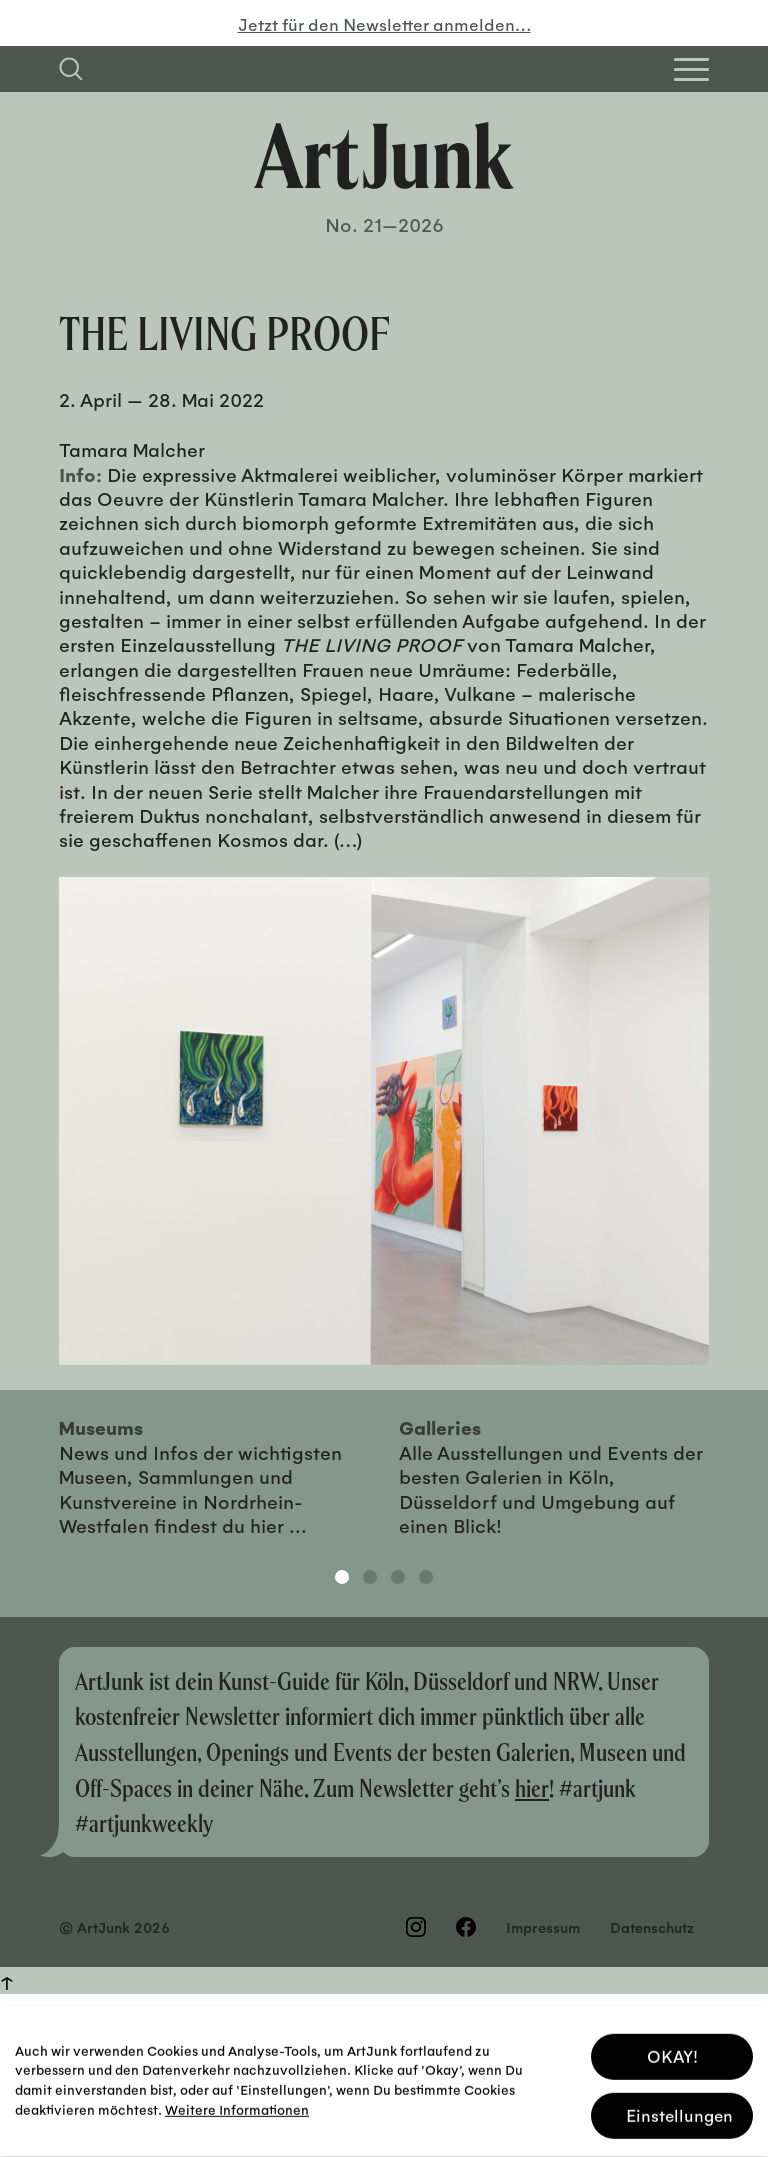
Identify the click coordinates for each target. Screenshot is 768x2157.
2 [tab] (370, 1577)
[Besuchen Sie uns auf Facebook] (466, 1927)
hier (532, 1787)
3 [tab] (398, 1577)
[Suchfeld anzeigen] (71, 69)
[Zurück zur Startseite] (384, 156)
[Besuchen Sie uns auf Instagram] (416, 1927)
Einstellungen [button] (679, 2108)
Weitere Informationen (237, 2102)
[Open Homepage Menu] (691, 69)
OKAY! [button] (672, 2049)
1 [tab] (342, 1577)
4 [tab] (426, 1577)
